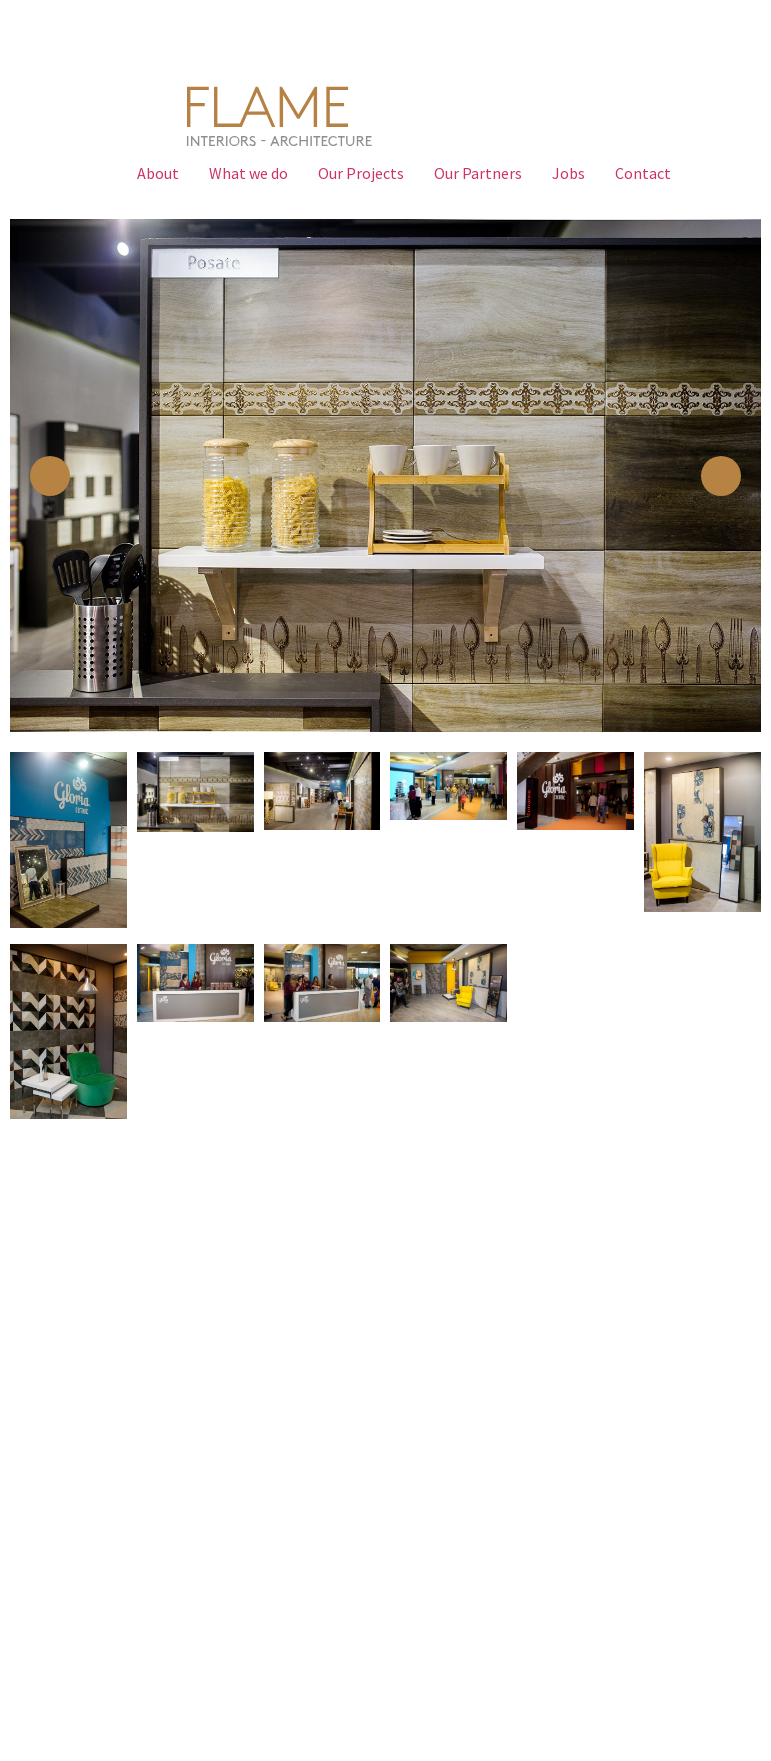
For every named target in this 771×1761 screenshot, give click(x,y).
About (158, 173)
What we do (248, 173)
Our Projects (361, 173)
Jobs (568, 173)
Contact (643, 173)
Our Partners (478, 173)
